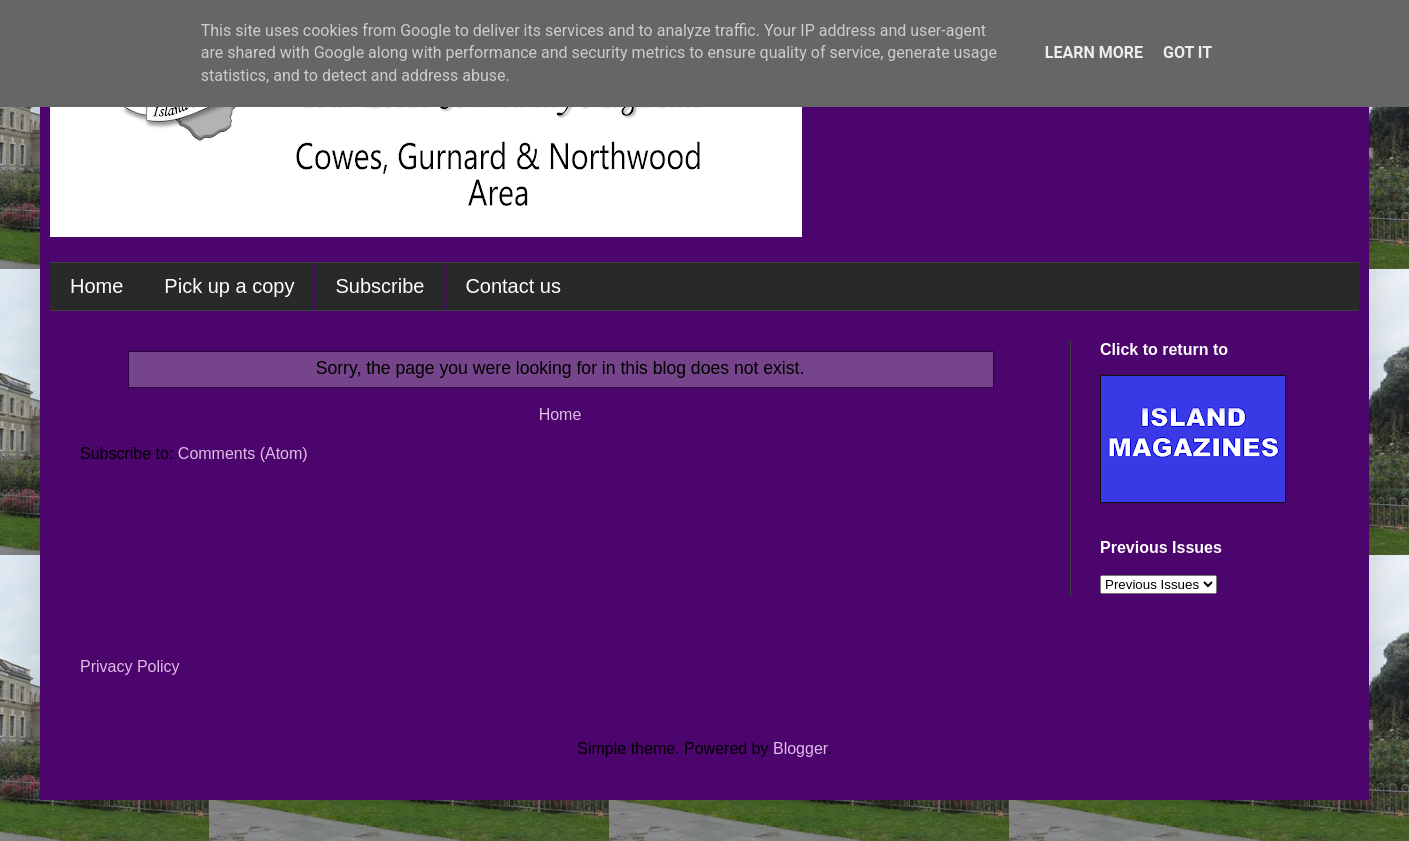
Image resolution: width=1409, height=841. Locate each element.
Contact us (513, 286)
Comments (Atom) (243, 453)
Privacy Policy (130, 666)
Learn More (1094, 52)
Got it (1187, 52)
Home (96, 286)
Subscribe (379, 286)
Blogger (800, 748)
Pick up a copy (229, 286)
